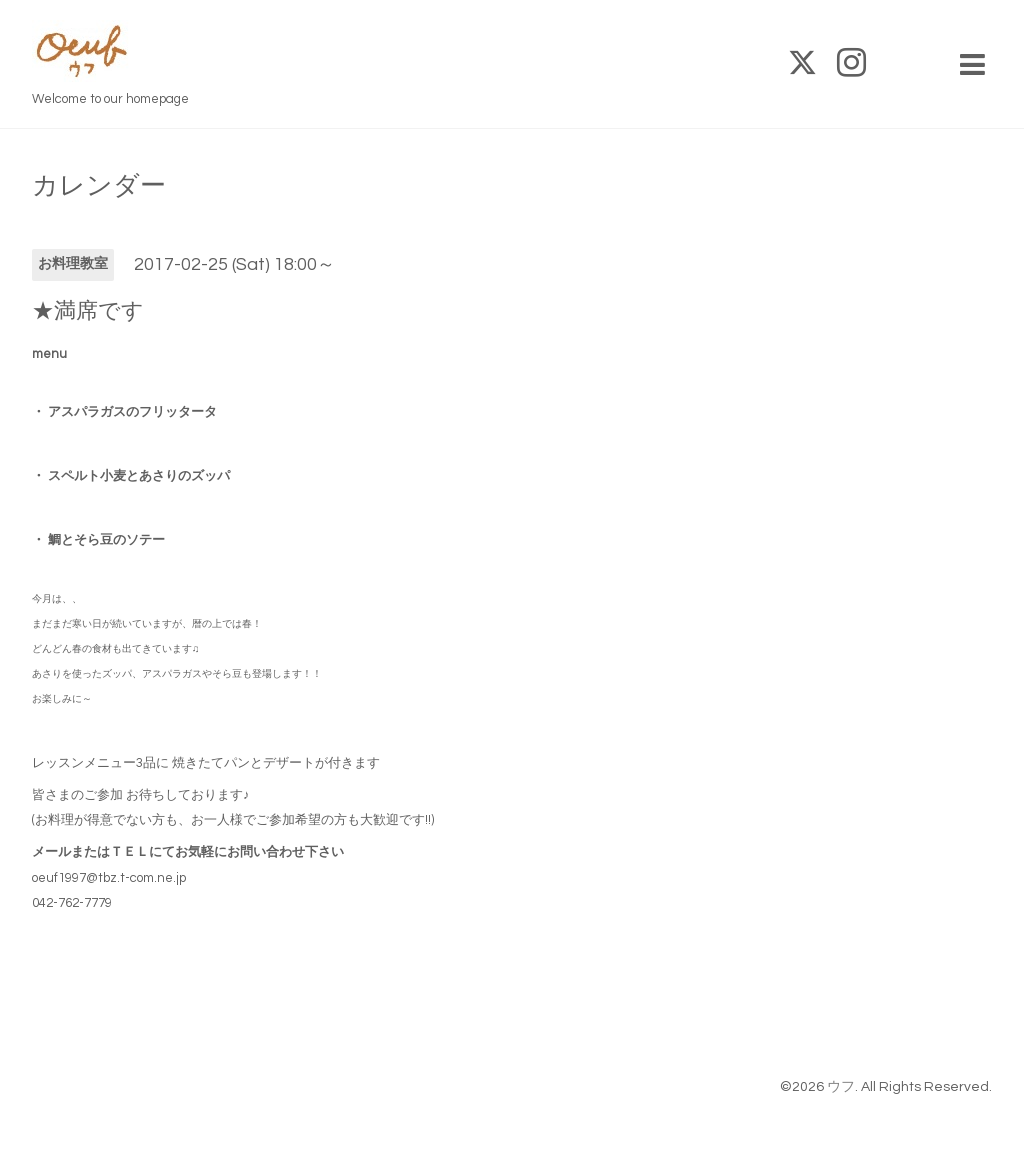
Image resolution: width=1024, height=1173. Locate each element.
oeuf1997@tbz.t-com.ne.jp (109, 878)
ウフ (841, 1087)
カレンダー (99, 186)
